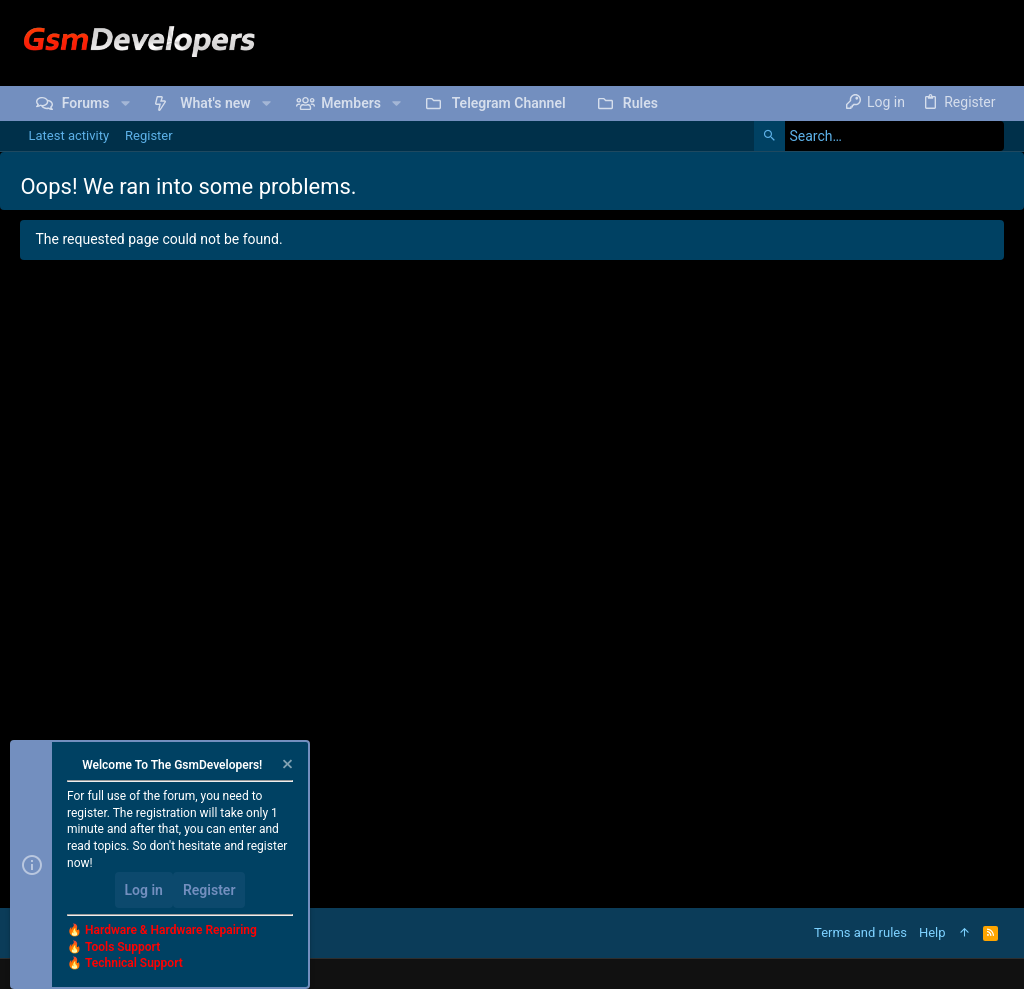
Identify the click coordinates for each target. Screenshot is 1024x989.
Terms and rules (860, 932)
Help (932, 932)
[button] (124, 103)
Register (209, 890)
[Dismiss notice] (286, 766)
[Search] (879, 136)
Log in (144, 890)
